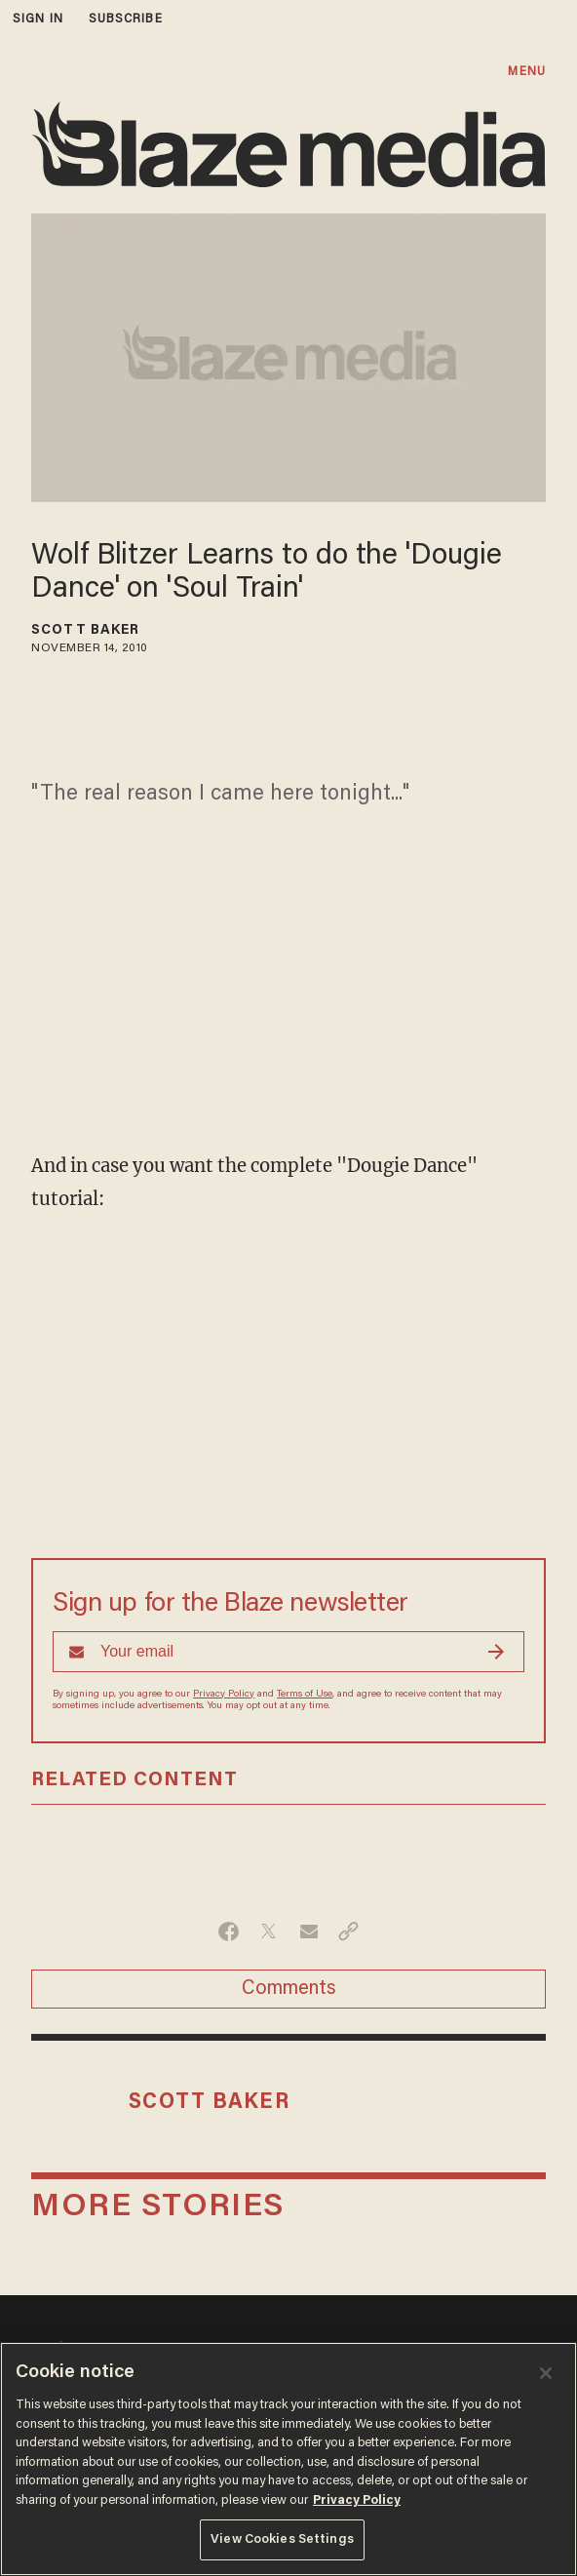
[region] (288, 2459)
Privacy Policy (223, 1694)
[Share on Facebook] (228, 1931)
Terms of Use (304, 1694)
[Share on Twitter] (268, 1931)
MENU (526, 71)
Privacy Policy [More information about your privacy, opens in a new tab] (357, 2500)
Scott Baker (85, 631)
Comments (289, 1989)
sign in (38, 19)
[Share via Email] (308, 1931)
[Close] (545, 2373)
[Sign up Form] (288, 1651)
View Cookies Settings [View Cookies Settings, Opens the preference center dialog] (282, 2539)
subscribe (126, 19)
